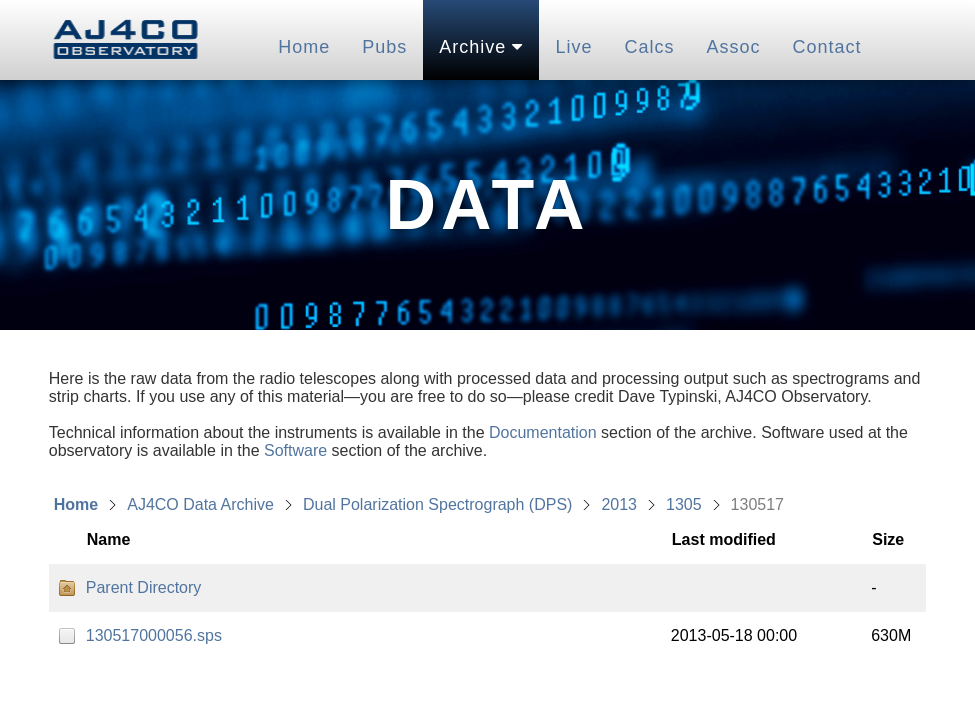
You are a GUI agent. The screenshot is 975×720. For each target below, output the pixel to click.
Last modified (724, 539)
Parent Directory (144, 587)
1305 (684, 504)
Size (888, 539)
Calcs (649, 47)
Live (573, 47)
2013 (619, 504)
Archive (481, 47)
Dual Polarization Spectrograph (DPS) (437, 504)
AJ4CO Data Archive (200, 504)
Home (304, 47)
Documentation (543, 432)
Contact (826, 47)
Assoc (733, 47)
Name (109, 539)
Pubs (384, 47)
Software (295, 450)
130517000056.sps (154, 635)
